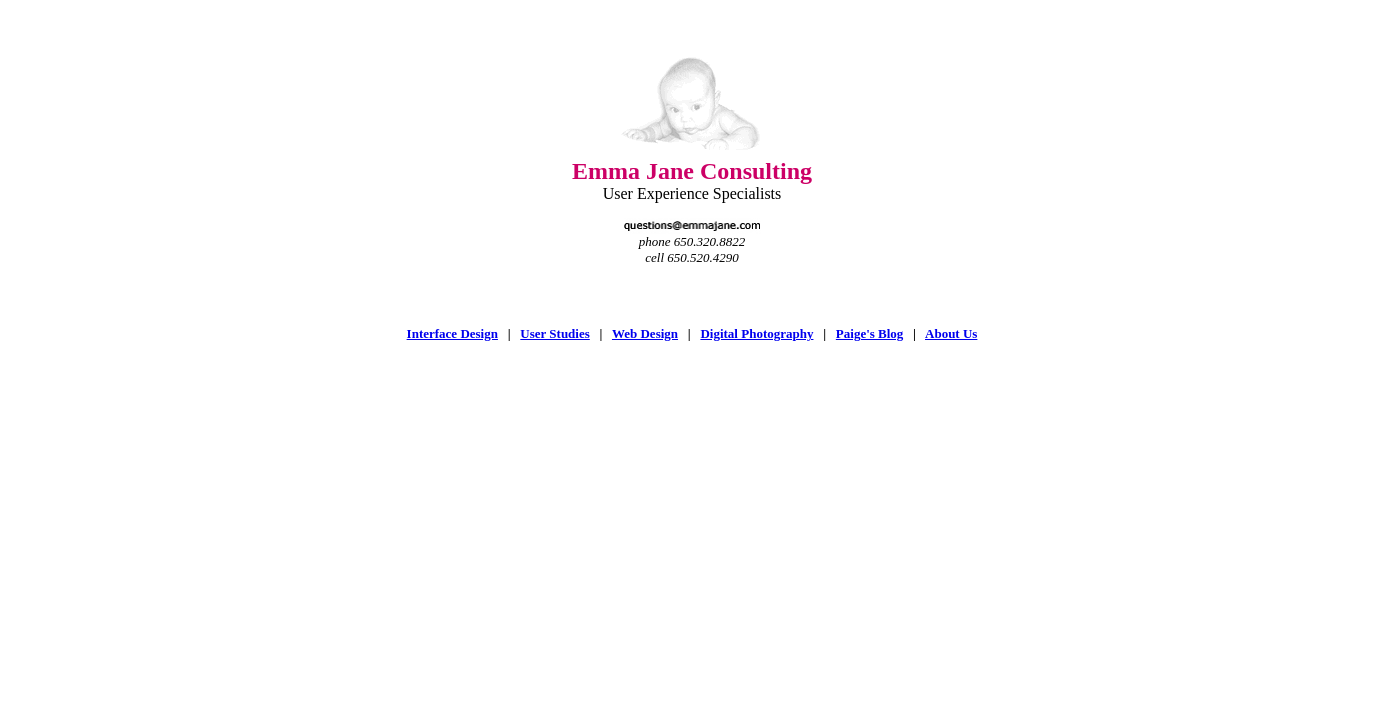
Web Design (645, 333)
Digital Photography (756, 333)
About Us (951, 333)
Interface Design (452, 333)
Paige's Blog (870, 333)
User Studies (554, 333)
